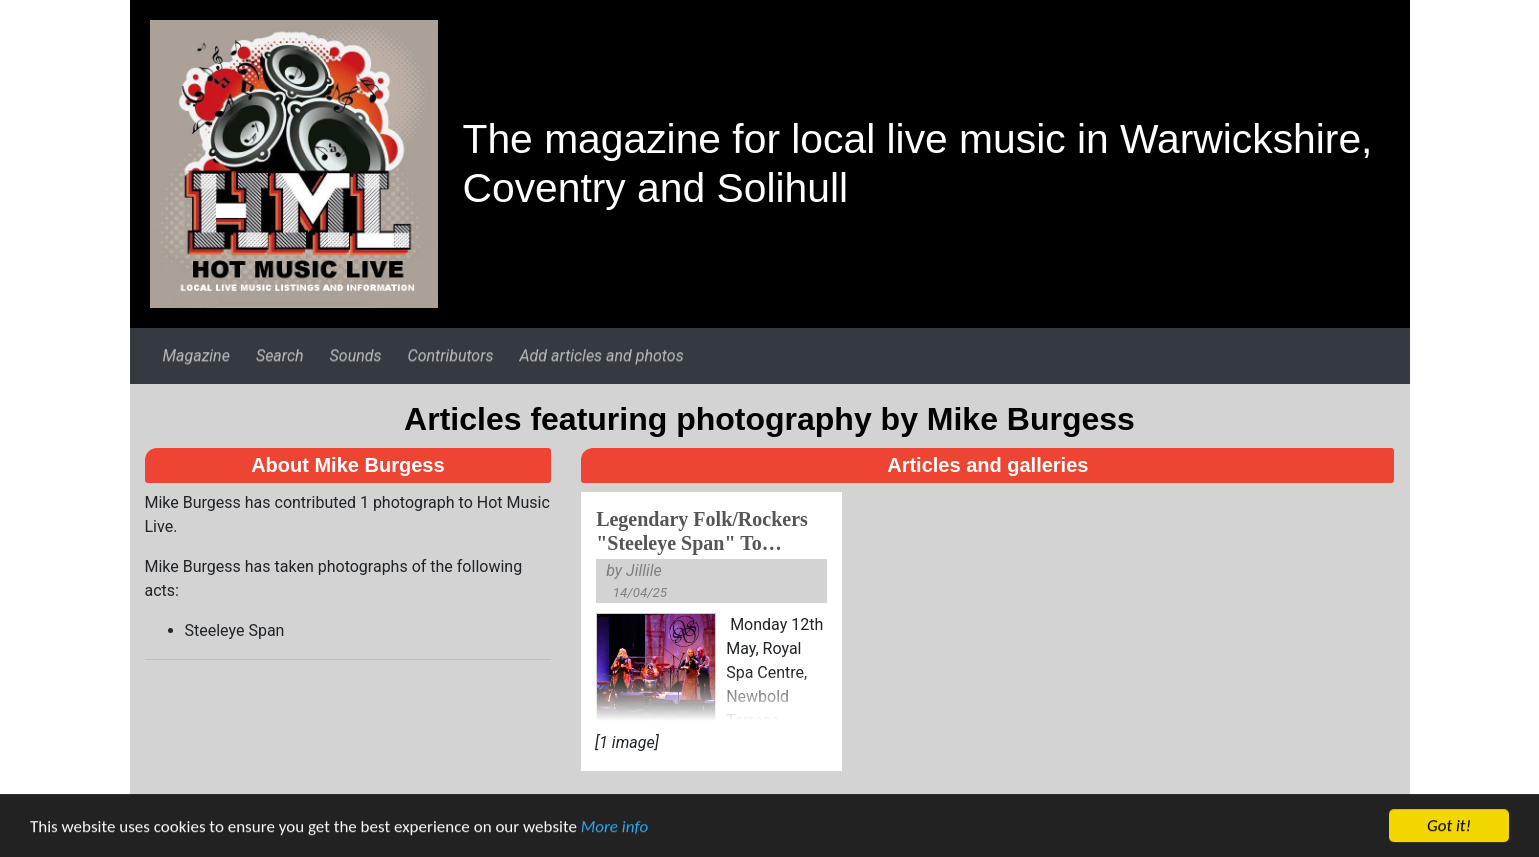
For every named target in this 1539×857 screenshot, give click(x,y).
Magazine (195, 355)
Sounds (356, 355)
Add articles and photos (601, 355)
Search (280, 355)
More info (614, 828)
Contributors (451, 355)
